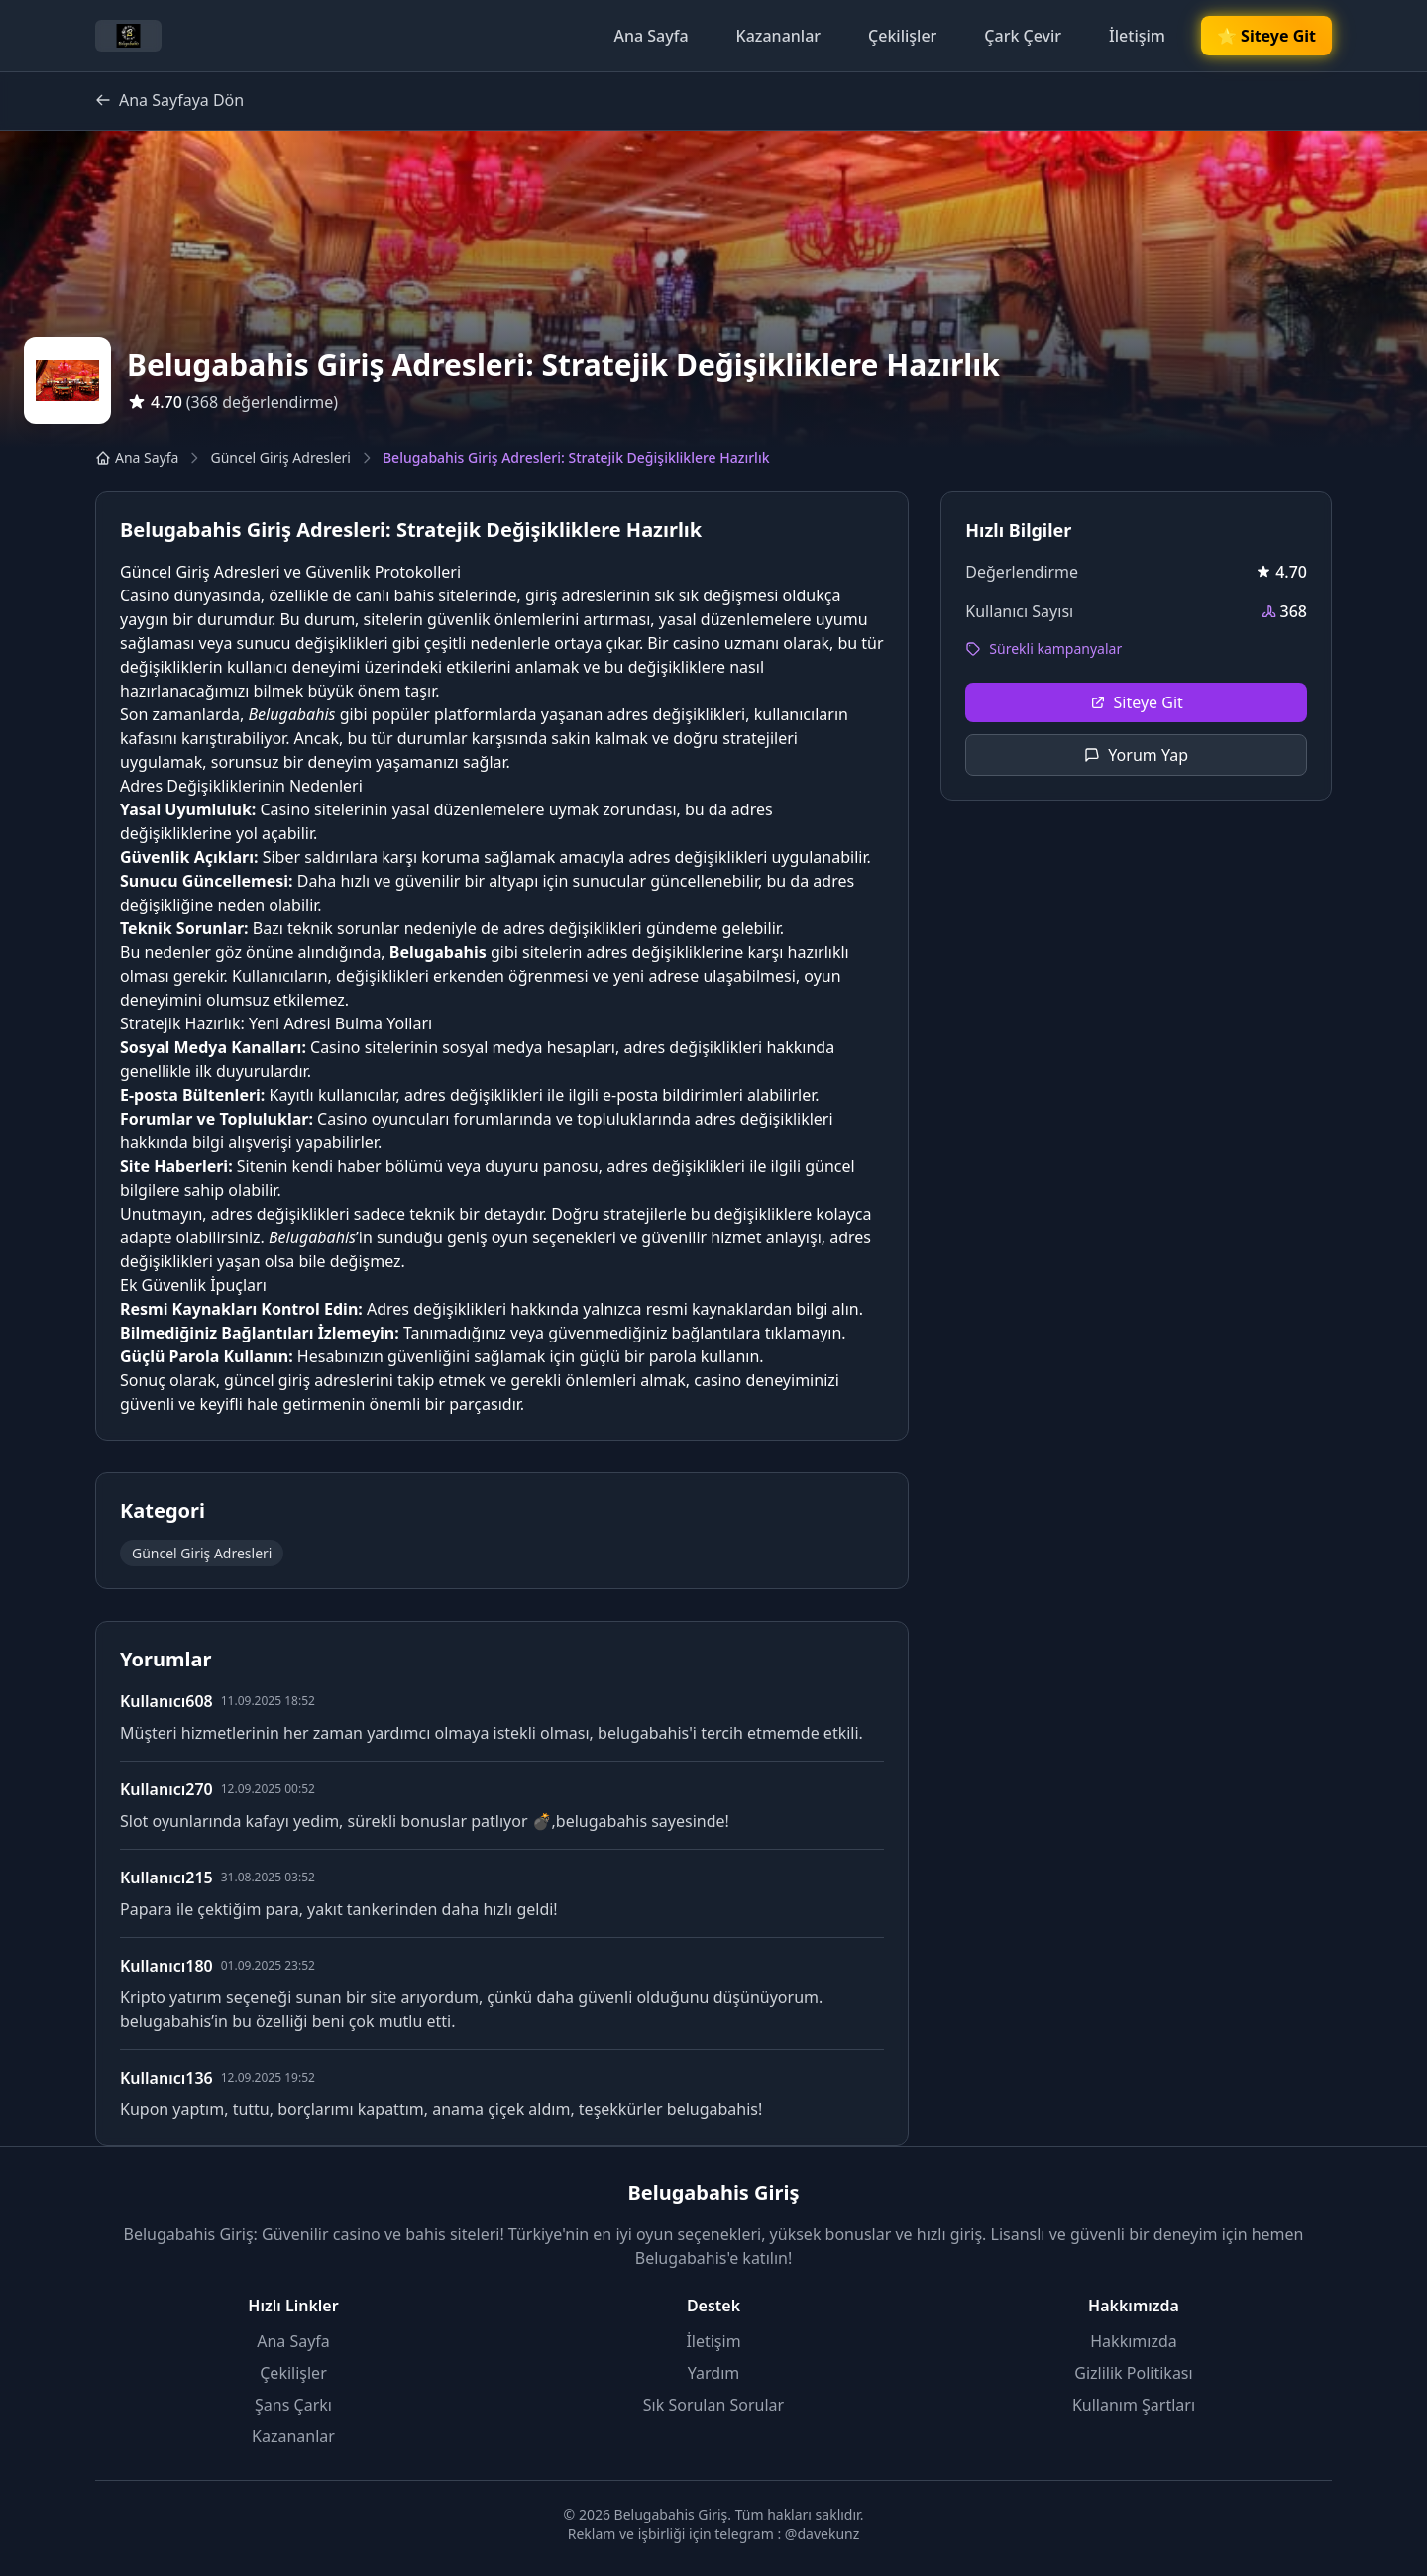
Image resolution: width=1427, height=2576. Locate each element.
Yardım (713, 2373)
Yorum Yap (1136, 755)
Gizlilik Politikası (1133, 2373)
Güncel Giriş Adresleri (280, 457)
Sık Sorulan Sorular (713, 2404)
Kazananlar (779, 36)
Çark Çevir (1022, 36)
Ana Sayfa (650, 36)
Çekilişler (902, 36)
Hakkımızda (1133, 2341)
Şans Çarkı (293, 2404)
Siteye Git (1136, 702)
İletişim (1137, 36)
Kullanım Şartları (1133, 2404)
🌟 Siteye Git (1266, 36)
